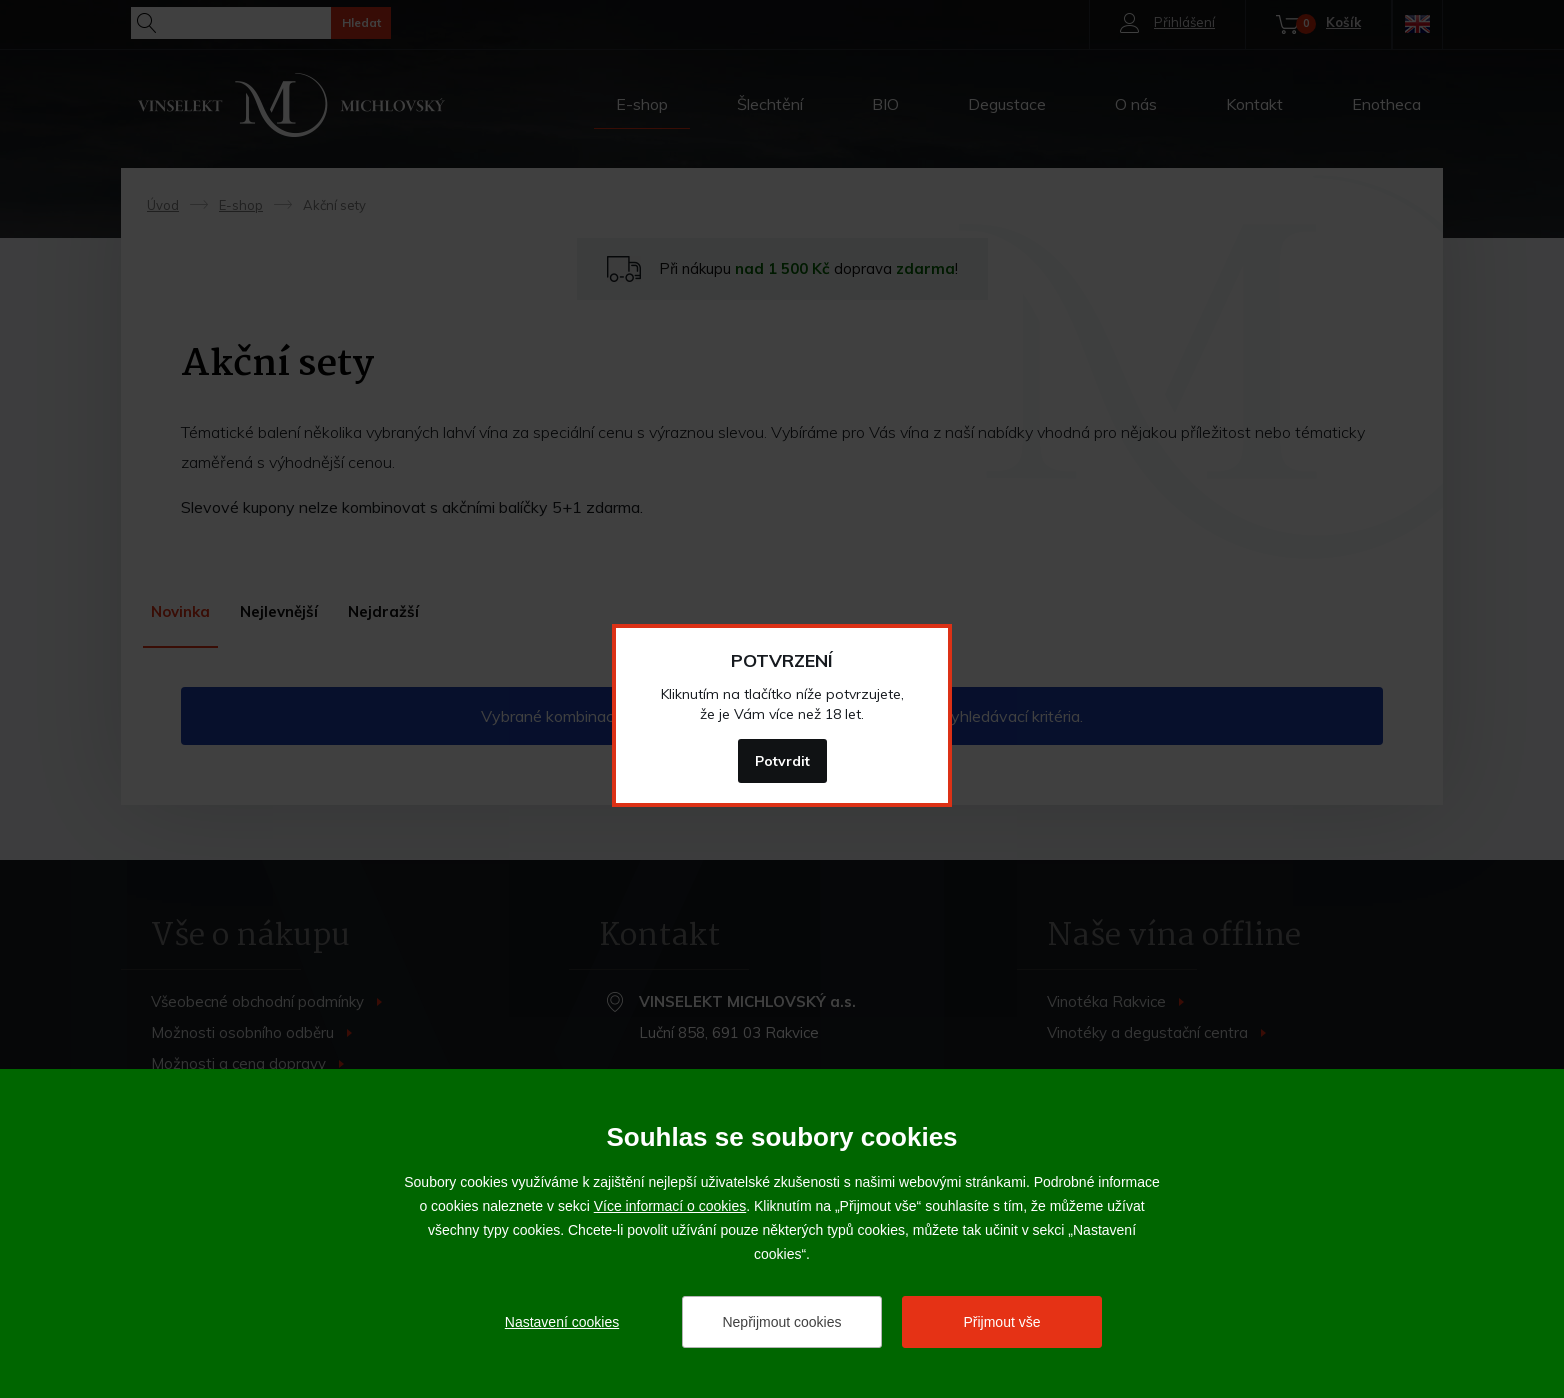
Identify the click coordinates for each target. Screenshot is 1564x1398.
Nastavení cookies (562, 1322)
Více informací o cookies (670, 1206)
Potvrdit (782, 761)
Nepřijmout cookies (781, 1322)
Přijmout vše (1001, 1322)
